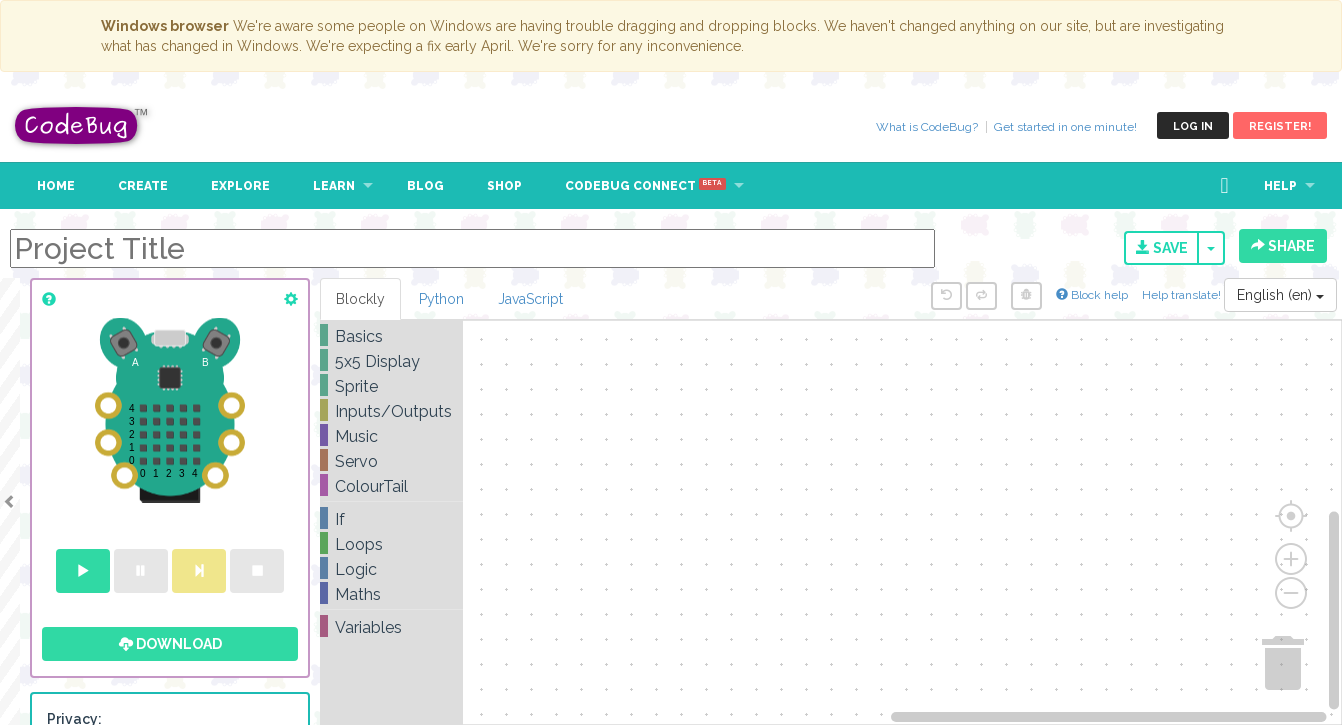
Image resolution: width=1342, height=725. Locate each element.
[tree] (391, 482)
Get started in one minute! (1065, 127)
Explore (240, 186)
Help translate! (1183, 295)
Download (170, 644)
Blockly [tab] (360, 299)
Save (1162, 248)
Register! (1280, 126)
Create (143, 186)
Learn (334, 186)
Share (1283, 246)
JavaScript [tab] (530, 299)
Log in (1193, 126)
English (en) (1280, 295)
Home (56, 186)
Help (1280, 186)
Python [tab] (441, 299)
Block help (1092, 295)
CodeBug (82, 125)
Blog (425, 186)
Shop (504, 186)
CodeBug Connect (645, 186)
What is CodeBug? (927, 127)
